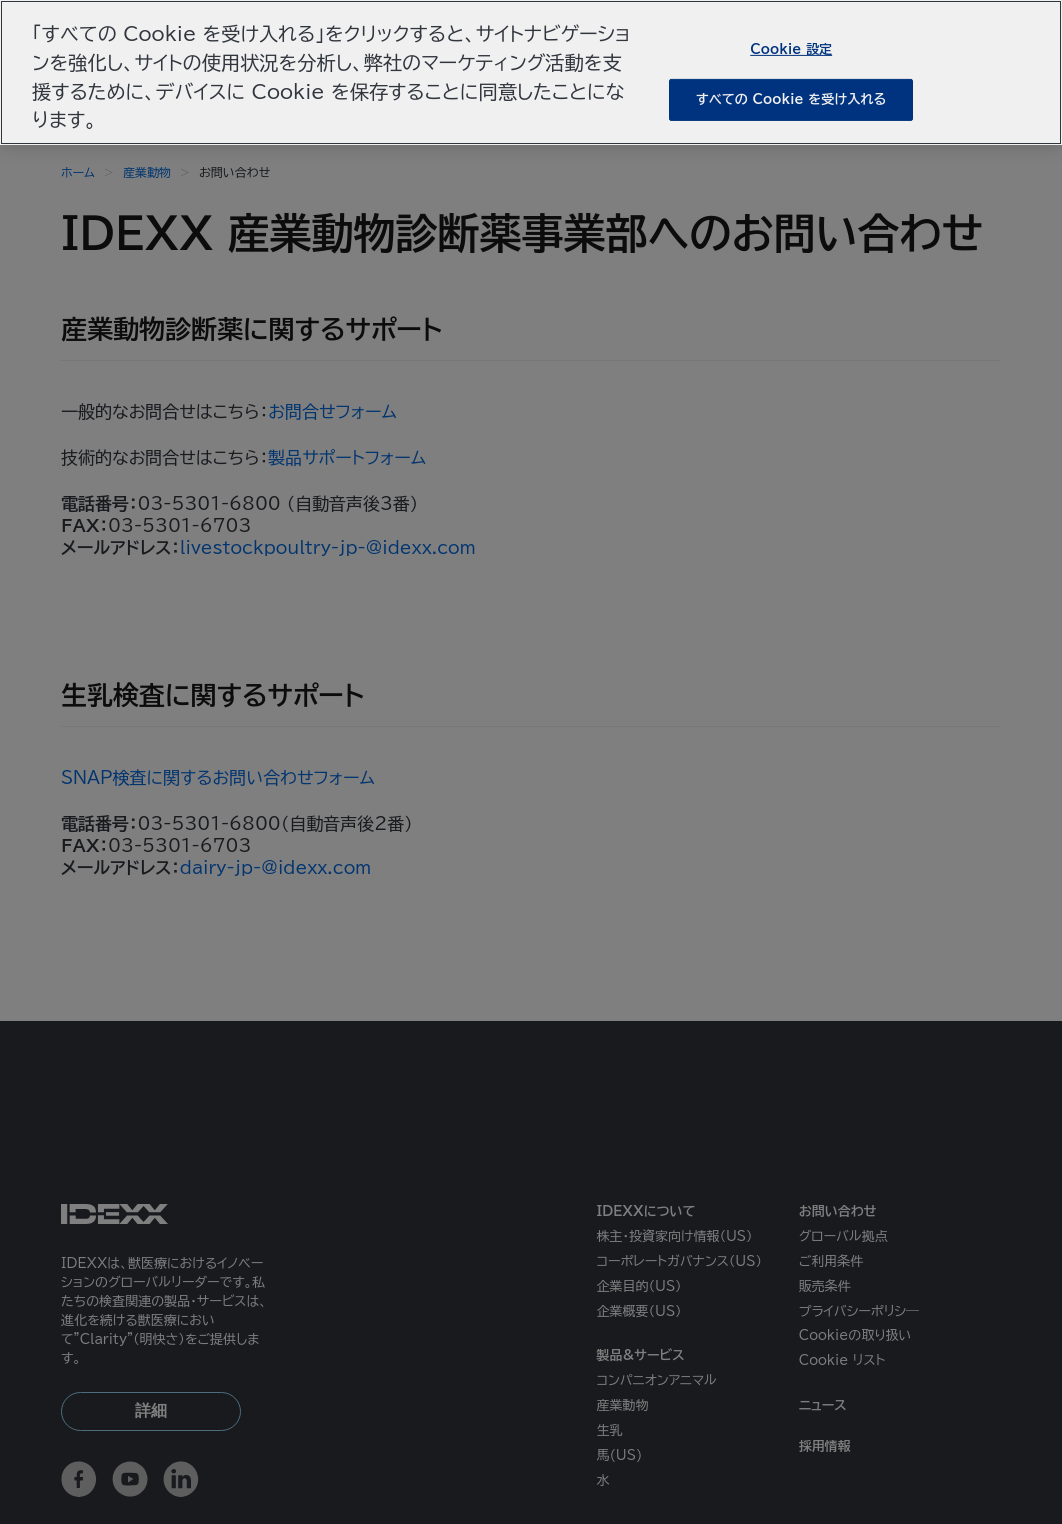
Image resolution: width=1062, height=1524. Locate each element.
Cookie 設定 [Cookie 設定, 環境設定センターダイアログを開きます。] (791, 48)
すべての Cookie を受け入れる (791, 99)
